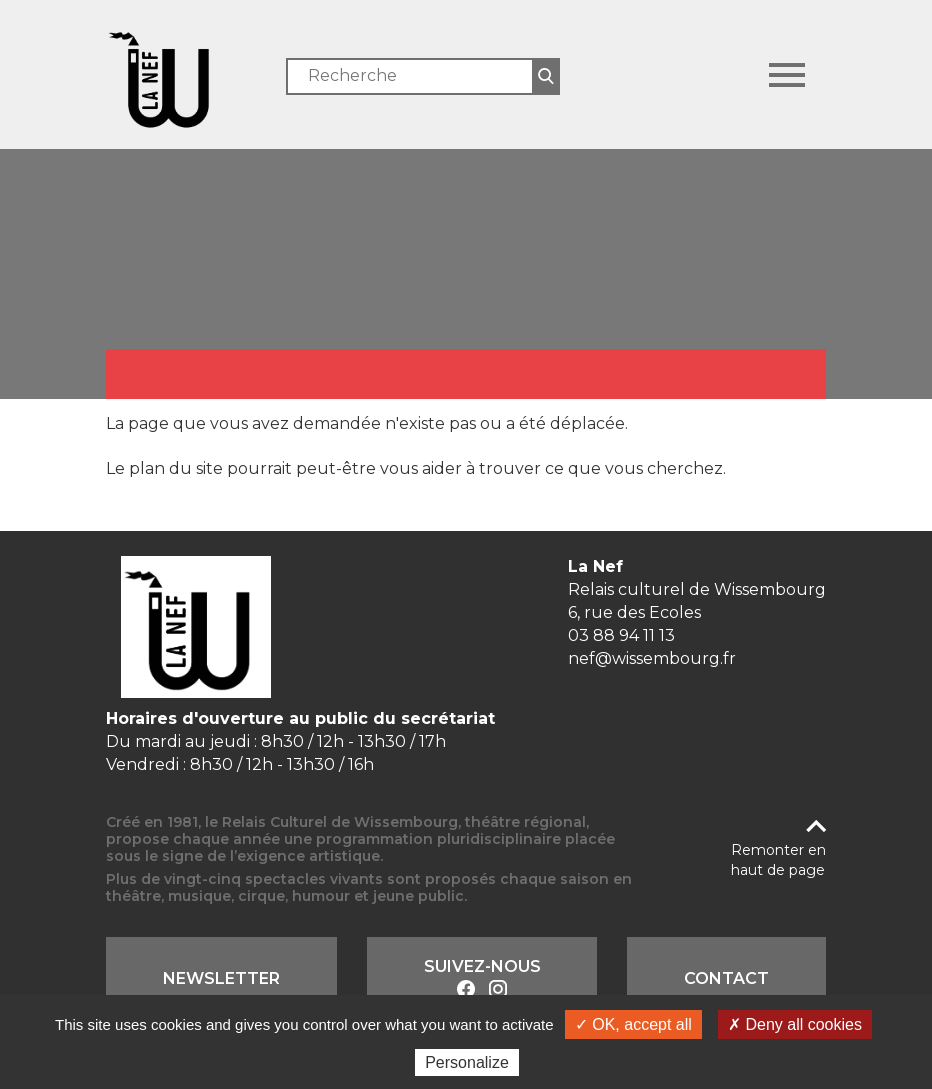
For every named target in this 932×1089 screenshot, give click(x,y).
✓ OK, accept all (633, 1024)
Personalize (467, 1062)
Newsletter (221, 978)
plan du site (176, 468)
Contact (726, 978)
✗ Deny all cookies (795, 1024)
